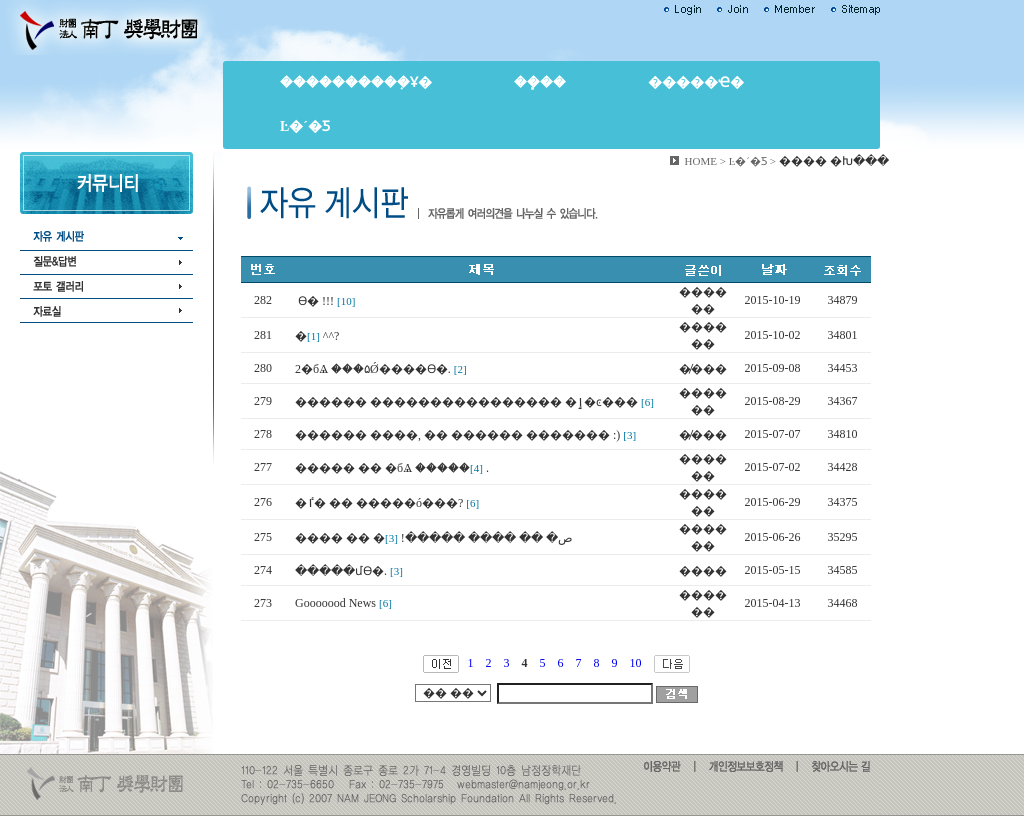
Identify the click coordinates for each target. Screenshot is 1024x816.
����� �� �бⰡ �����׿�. (392, 468)
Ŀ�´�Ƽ (305, 126)
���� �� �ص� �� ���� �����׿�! (434, 538)
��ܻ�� (540, 82)
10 (636, 663)
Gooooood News (335, 603)
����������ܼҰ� (356, 82)
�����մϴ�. (341, 571)
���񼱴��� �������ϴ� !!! (314, 301)
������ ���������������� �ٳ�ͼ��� (466, 402)
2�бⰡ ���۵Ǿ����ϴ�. (373, 369)
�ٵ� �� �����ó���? (379, 503)
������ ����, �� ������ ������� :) (457, 435)
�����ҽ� (696, 82)
